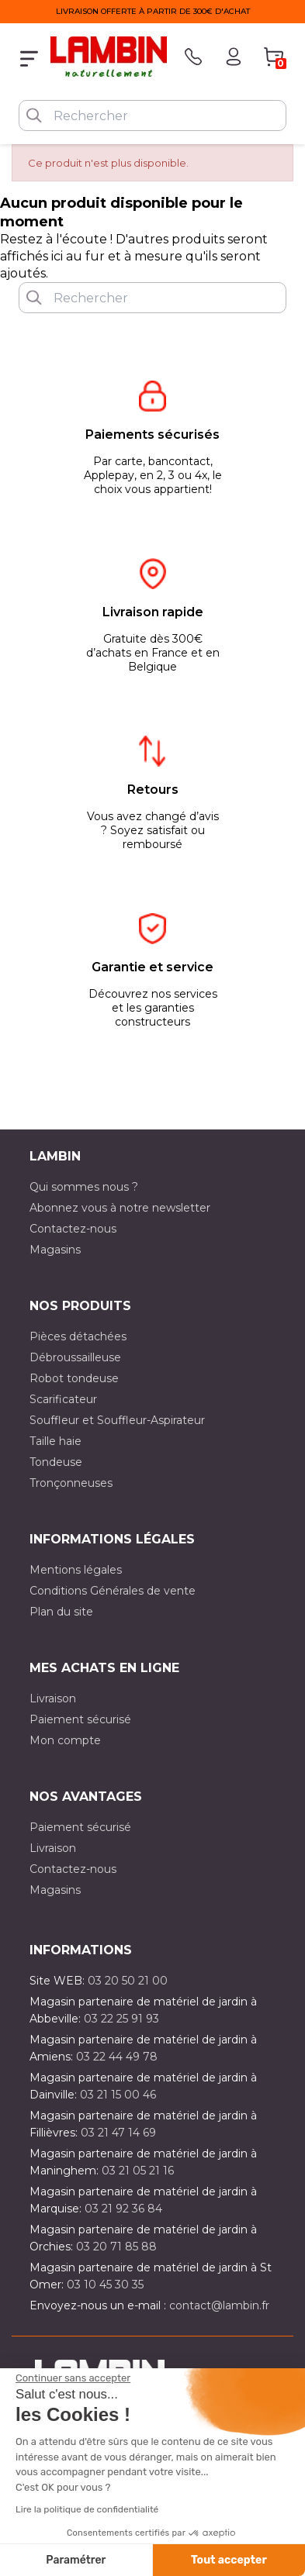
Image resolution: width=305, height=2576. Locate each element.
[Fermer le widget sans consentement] (73, 2378)
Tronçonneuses (71, 1483)
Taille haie (55, 1441)
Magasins (55, 1250)
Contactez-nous (72, 1229)
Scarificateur (63, 1399)
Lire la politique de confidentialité (87, 2509)
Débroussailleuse (75, 1357)
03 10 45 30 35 (105, 2285)
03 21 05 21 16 (138, 2171)
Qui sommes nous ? (83, 1187)
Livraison (52, 1698)
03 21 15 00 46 (118, 2095)
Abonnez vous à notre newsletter (119, 1208)
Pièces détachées (78, 1336)
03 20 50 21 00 (128, 1981)
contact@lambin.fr (219, 2305)
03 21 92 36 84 (123, 2209)
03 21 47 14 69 (118, 2133)
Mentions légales (75, 1570)
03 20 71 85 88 (116, 2247)
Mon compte (65, 1740)
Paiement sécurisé (80, 1719)
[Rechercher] (152, 115)
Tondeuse (55, 1462)
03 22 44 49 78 (117, 2057)
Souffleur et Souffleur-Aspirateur (117, 1420)
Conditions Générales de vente (112, 1591)
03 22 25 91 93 (121, 2019)
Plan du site (61, 1612)
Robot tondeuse (74, 1378)
